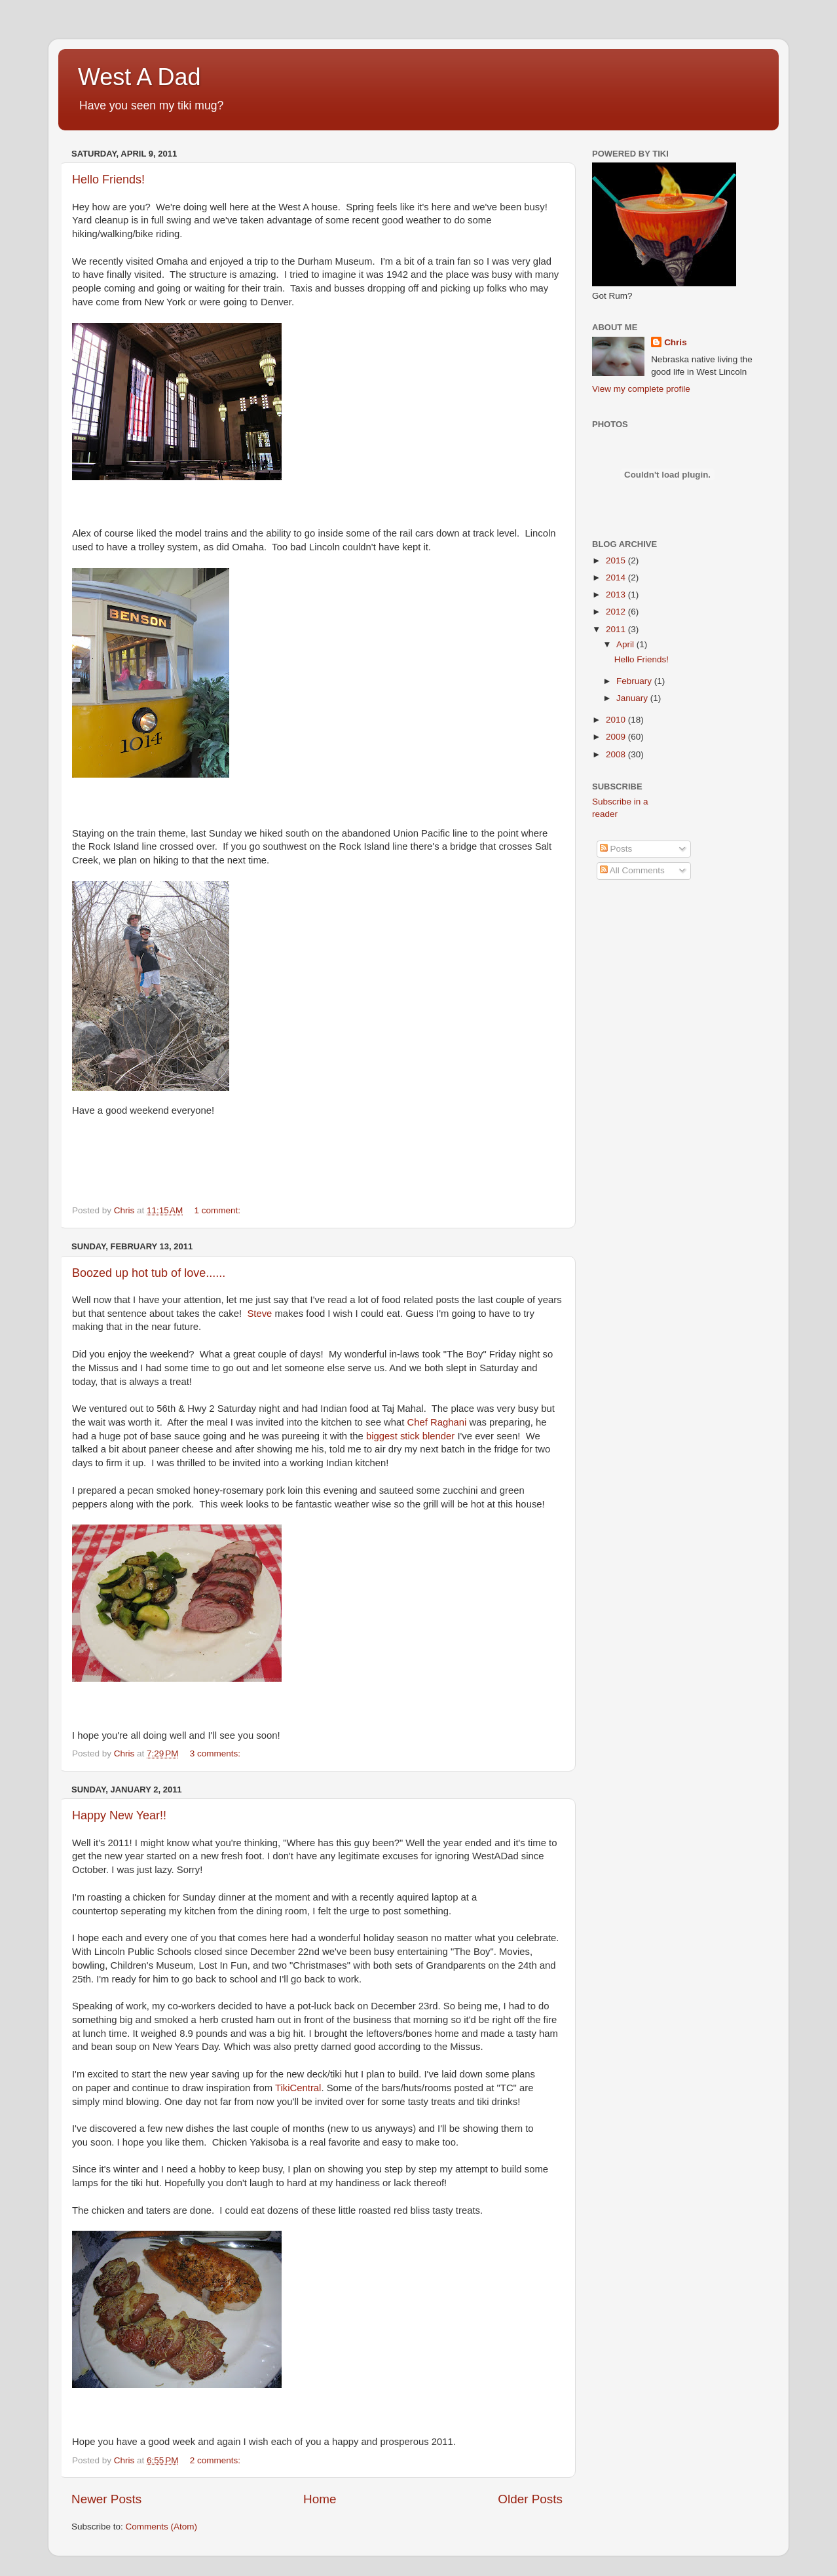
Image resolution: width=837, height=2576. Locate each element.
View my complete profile (641, 389)
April (626, 644)
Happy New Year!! (119, 1815)
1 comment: (219, 1210)
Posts (616, 849)
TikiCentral (298, 2088)
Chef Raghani (437, 1422)
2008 (617, 754)
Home (319, 2499)
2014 (617, 577)
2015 (617, 560)
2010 (617, 720)
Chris (675, 342)
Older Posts (530, 2499)
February (635, 681)
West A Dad (139, 77)
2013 (617, 594)
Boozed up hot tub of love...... (148, 1272)
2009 (617, 737)
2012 (617, 611)
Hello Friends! (108, 179)
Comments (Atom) (162, 2526)
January (633, 698)
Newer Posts (106, 2499)
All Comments (632, 870)
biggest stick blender (410, 1436)
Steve (259, 1313)
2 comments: (216, 2460)
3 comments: (216, 1753)
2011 (617, 629)
